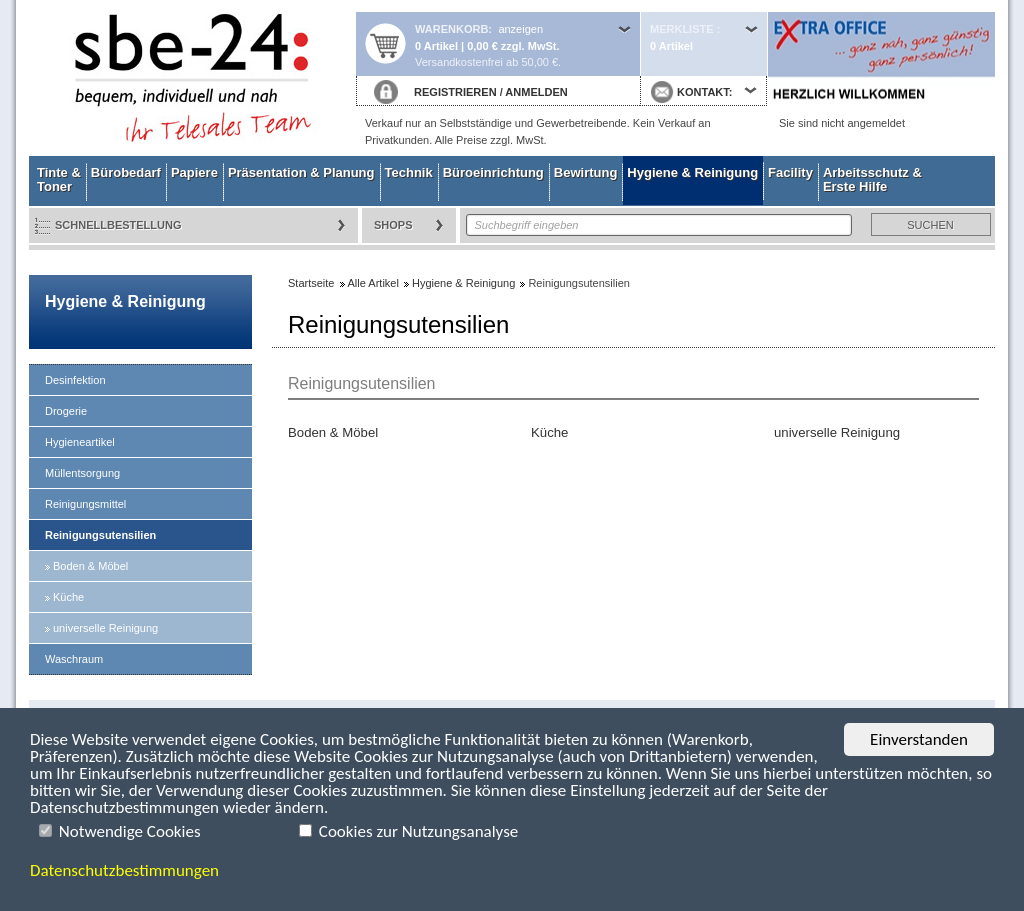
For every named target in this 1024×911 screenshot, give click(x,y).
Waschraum (74, 659)
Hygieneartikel (80, 442)
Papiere (194, 172)
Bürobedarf (126, 172)
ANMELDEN (536, 92)
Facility (790, 172)
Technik (409, 172)
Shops (393, 225)
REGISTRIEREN (455, 92)
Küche (68, 597)
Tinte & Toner (59, 179)
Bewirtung (586, 172)
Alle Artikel (373, 283)
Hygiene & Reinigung (692, 172)
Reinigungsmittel (85, 504)
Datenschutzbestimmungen (124, 870)
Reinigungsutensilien (100, 535)
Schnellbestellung (118, 225)
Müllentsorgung (82, 473)
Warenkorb (451, 29)
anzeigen (520, 29)
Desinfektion (75, 380)
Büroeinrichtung (493, 172)
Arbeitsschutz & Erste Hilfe (872, 179)
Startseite (192, 78)
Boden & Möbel (90, 566)
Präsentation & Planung (301, 172)
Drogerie (66, 411)
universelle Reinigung (105, 628)
